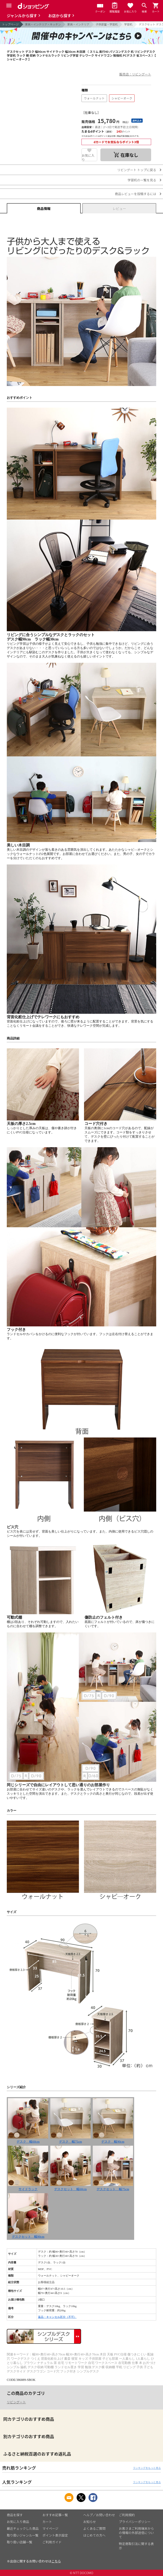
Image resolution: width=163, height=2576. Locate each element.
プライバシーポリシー (135, 2521)
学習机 (128, 24)
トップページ (10, 24)
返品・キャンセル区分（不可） (57, 2317)
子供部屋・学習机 (107, 24)
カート (47, 2521)
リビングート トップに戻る (136, 169)
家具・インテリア (78, 24)
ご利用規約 (127, 2515)
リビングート (16, 2402)
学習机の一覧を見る (142, 180)
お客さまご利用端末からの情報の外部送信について (136, 2532)
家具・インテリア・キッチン (43, 24)
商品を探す (15, 2515)
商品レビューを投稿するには (135, 193)
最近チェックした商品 (23, 2528)
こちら (56, 2561)
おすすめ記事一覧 (55, 2515)
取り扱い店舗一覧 (19, 2542)
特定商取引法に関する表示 (136, 2545)
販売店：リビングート (135, 74)
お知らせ (89, 2521)
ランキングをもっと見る (147, 2468)
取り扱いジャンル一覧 (22, 2535)
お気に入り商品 (18, 2521)
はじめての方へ (94, 2535)
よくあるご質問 (94, 2528)
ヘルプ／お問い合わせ (99, 2515)
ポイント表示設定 (55, 2535)
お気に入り (88, 157)
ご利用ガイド (52, 2542)
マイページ (50, 2528)
